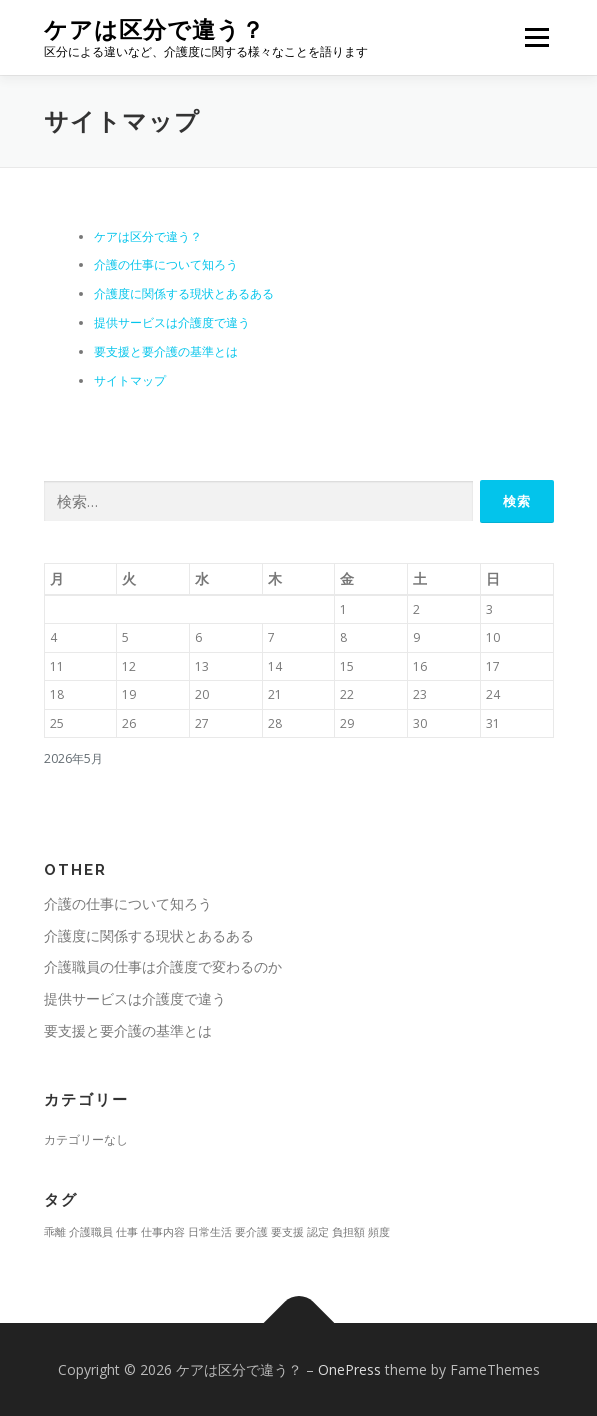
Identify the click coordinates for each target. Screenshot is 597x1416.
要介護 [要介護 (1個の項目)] (251, 1232)
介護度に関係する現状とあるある (184, 293)
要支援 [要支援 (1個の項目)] (287, 1232)
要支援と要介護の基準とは (166, 351)
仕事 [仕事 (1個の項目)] (127, 1232)
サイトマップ (130, 380)
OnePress (349, 1369)
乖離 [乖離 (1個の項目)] (55, 1232)
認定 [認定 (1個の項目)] (318, 1232)
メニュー (536, 37)
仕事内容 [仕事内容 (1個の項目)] (163, 1232)
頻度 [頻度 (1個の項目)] (379, 1232)
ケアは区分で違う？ (154, 29)
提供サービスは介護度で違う (172, 322)
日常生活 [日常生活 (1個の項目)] (210, 1232)
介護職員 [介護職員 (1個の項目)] (91, 1232)
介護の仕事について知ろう (166, 264)
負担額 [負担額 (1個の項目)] (348, 1232)
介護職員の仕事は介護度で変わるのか (163, 966)
